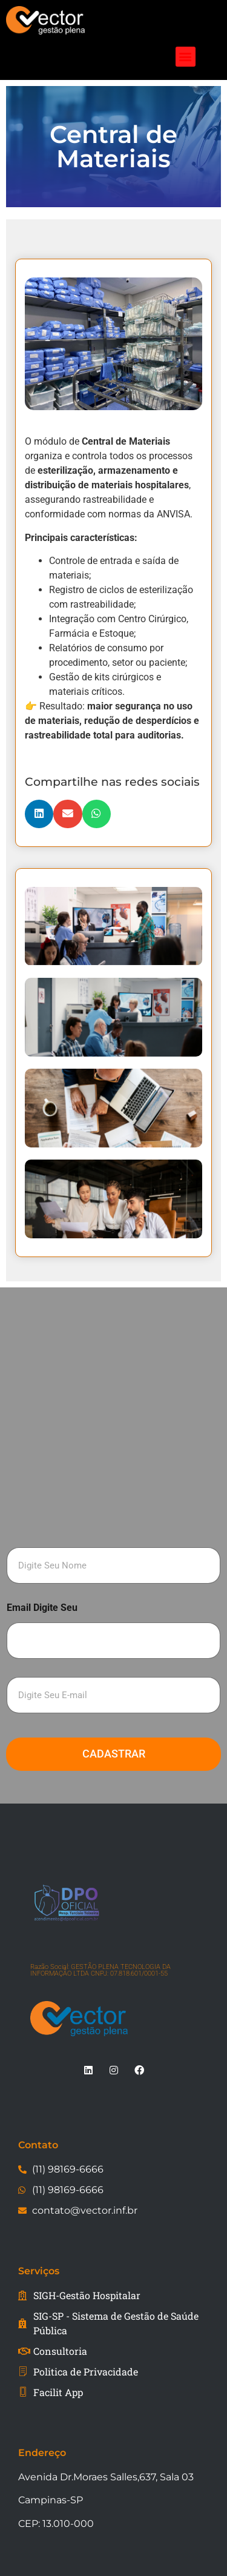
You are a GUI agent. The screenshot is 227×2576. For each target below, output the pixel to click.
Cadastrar (113, 1753)
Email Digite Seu (42, 1607)
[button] (186, 57)
